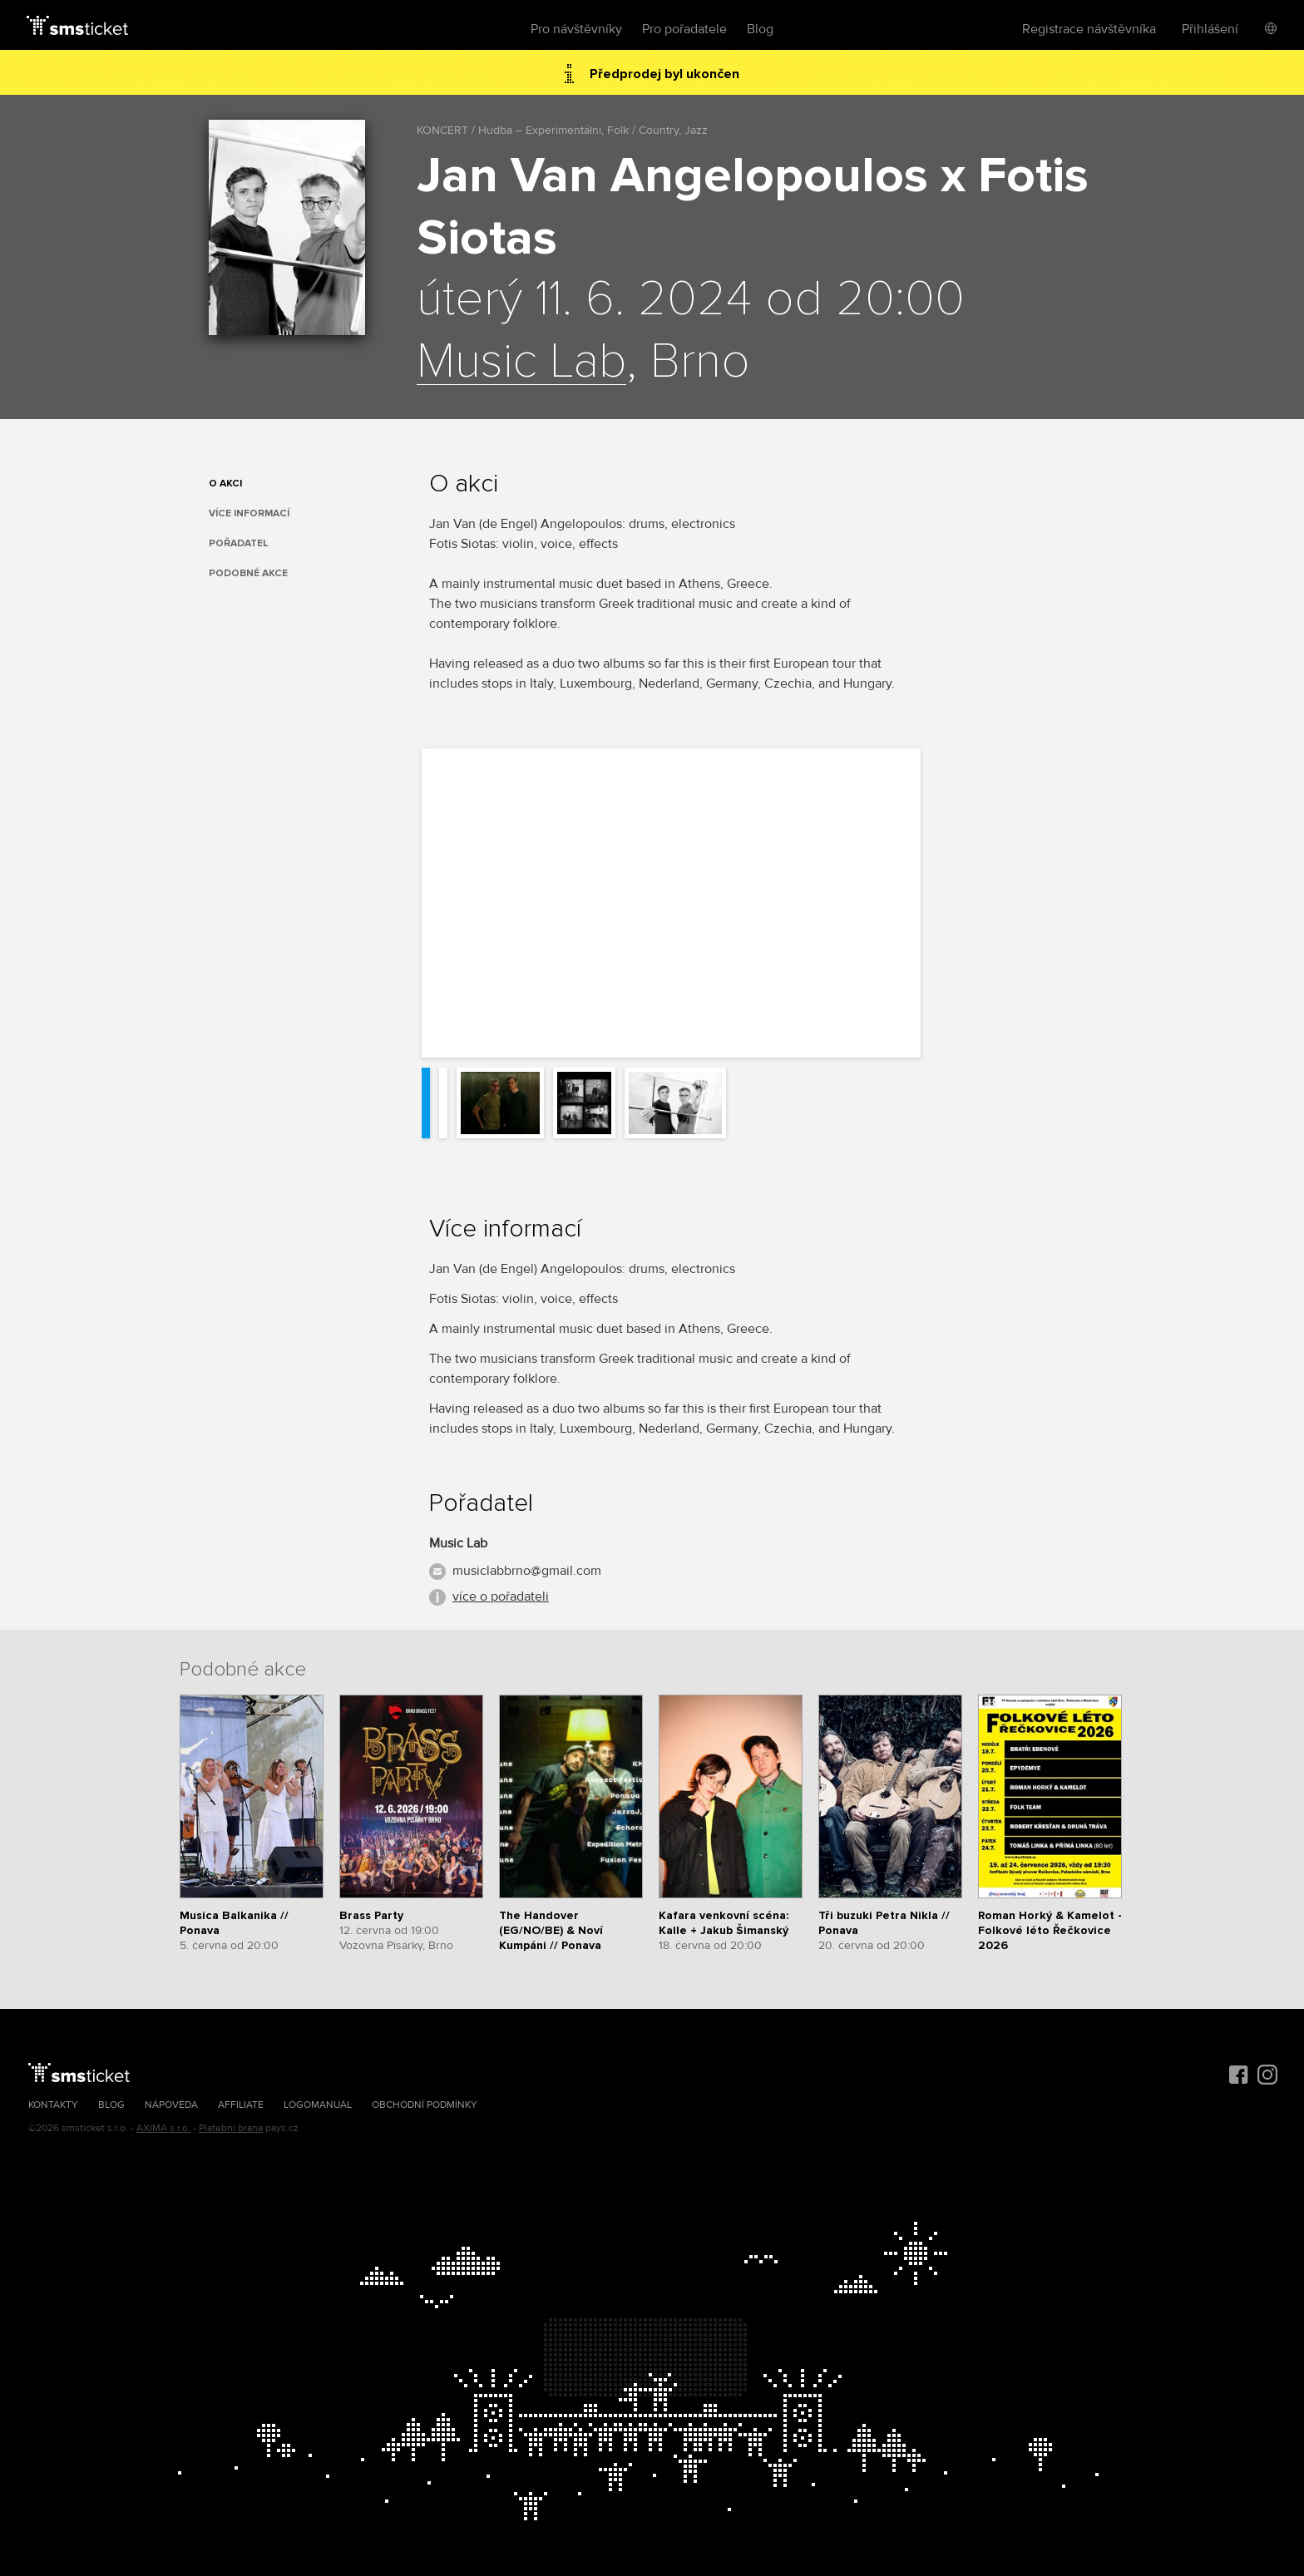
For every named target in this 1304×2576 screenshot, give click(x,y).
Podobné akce (248, 573)
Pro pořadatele (684, 29)
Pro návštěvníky (576, 29)
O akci (225, 483)
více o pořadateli (500, 1596)
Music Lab (521, 362)
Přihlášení (1210, 29)
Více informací (249, 513)
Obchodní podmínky (424, 2105)
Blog (760, 29)
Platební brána (231, 2128)
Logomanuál (318, 2105)
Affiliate (241, 2105)
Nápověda (171, 2105)
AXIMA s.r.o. (163, 2128)
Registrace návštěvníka (1089, 29)
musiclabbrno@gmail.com (526, 1570)
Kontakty (53, 2105)
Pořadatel (239, 543)
